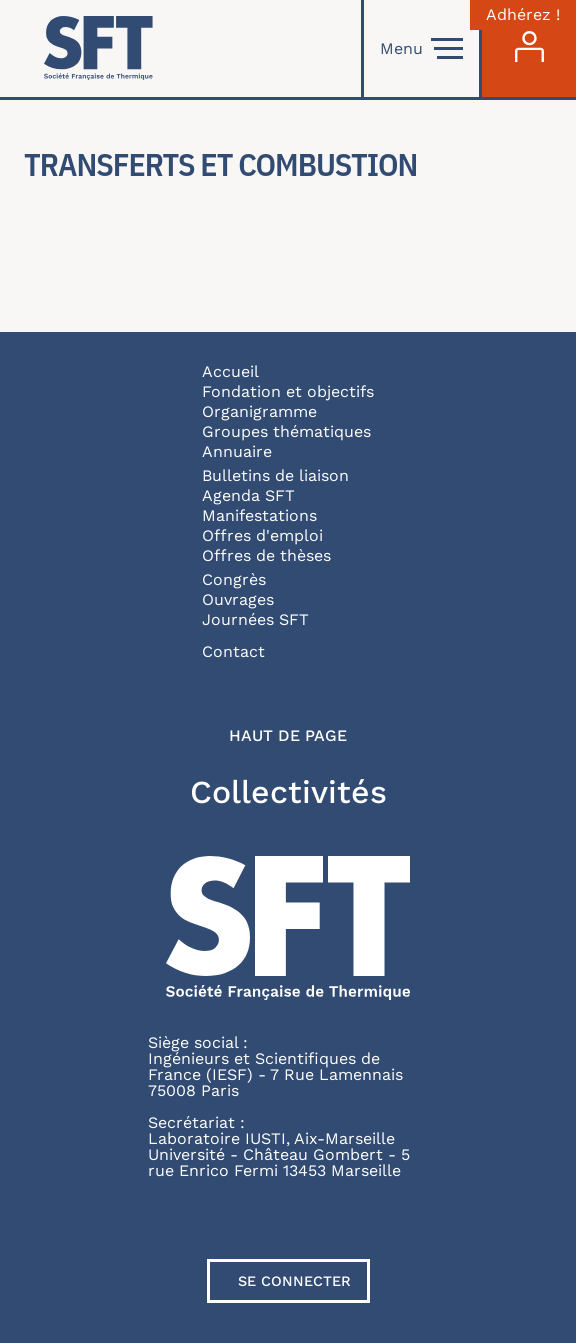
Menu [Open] (421, 49)
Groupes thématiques (286, 431)
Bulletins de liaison (275, 475)
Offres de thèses (266, 555)
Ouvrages (238, 599)
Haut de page (288, 736)
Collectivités (288, 792)
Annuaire (237, 451)
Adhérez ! (523, 15)
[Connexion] (529, 48)
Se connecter (294, 1281)
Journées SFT (255, 619)
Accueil (230, 371)
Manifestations (259, 515)
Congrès (234, 579)
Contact (233, 651)
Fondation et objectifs (288, 391)
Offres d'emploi (262, 535)
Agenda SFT (248, 495)
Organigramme (259, 411)
